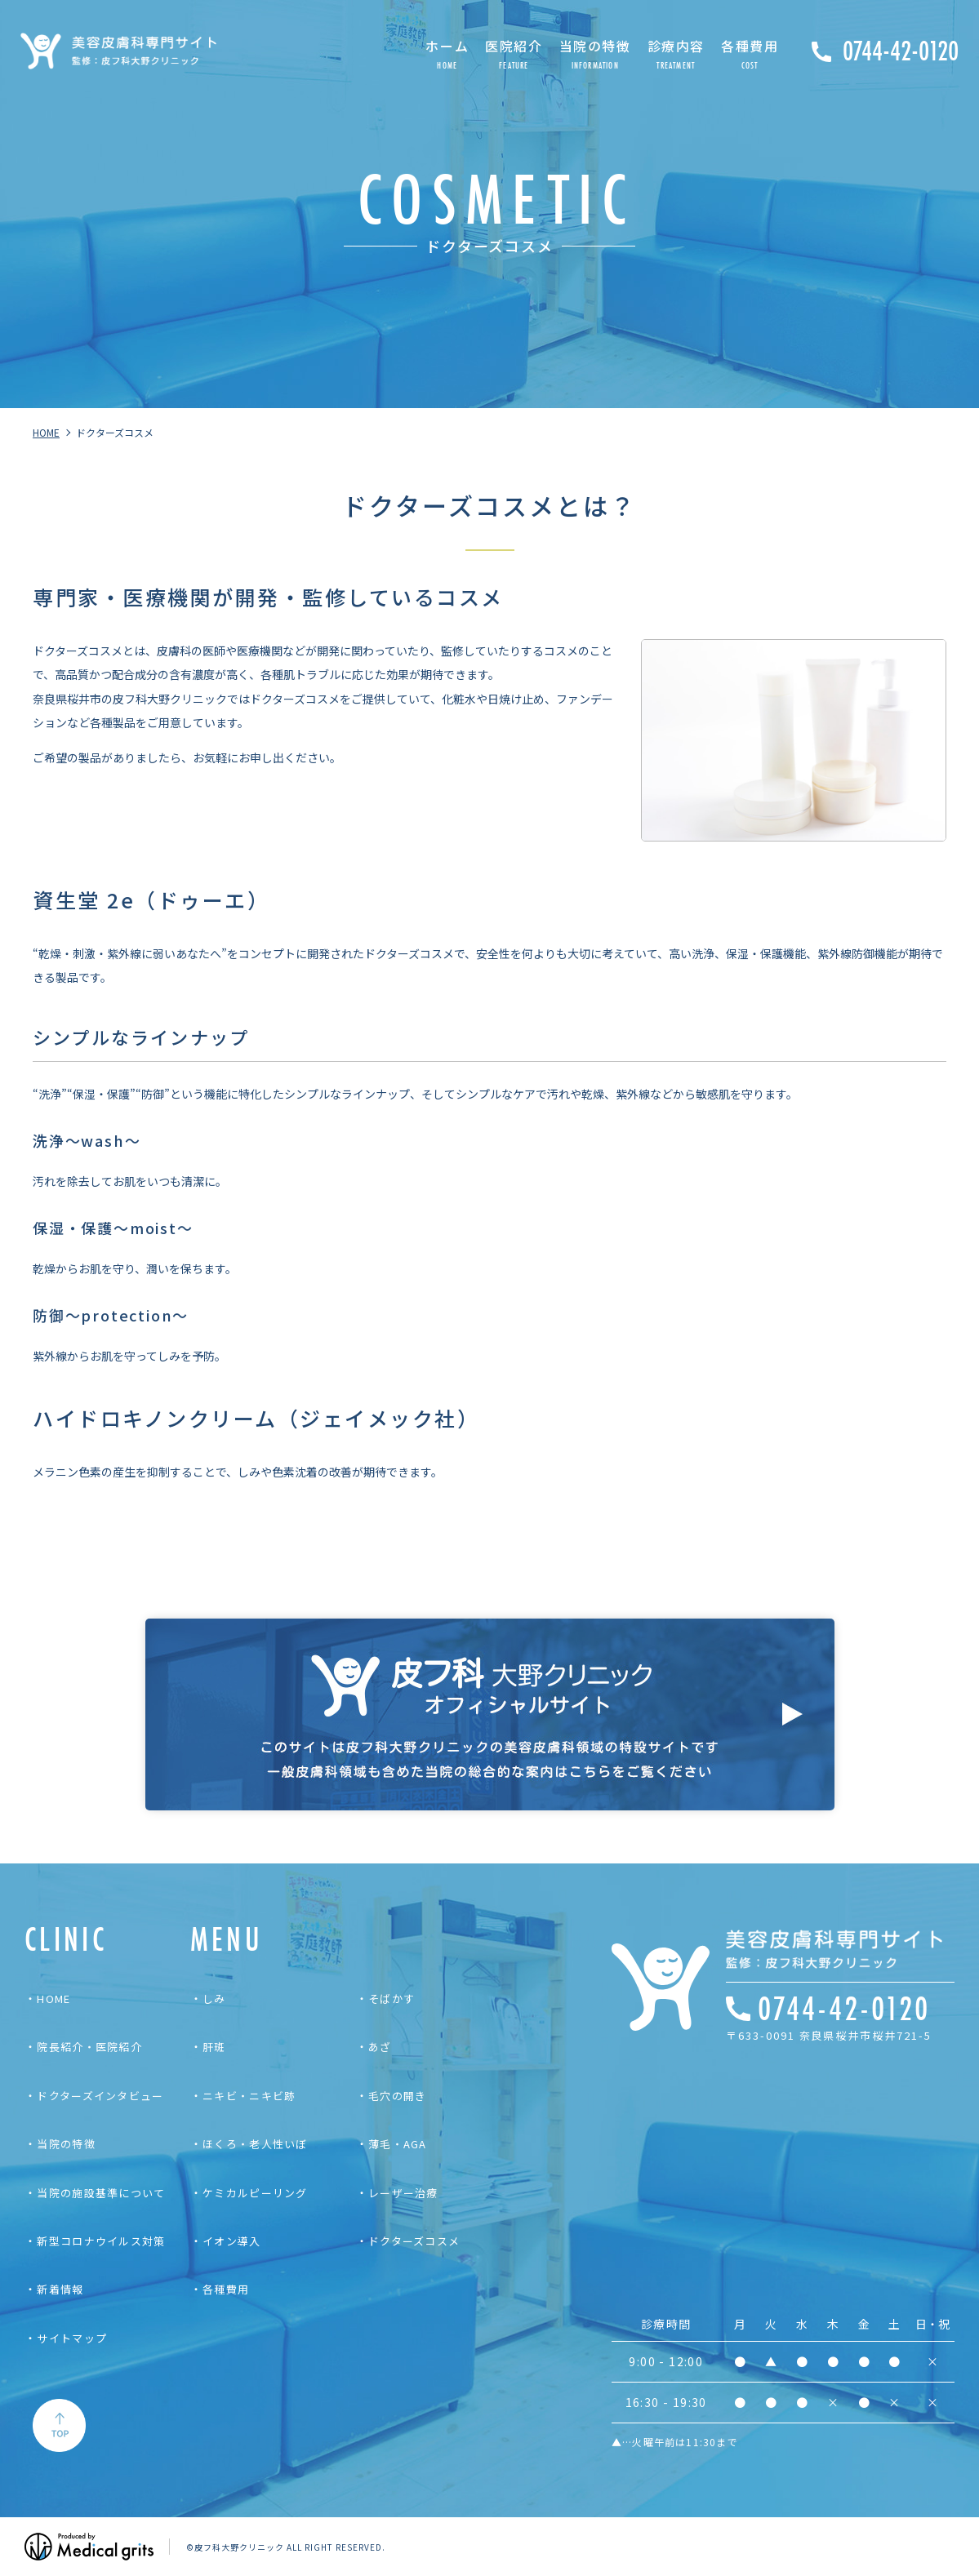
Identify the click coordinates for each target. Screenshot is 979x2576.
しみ (214, 1998)
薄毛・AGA (397, 2144)
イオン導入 (231, 2241)
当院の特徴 (66, 2144)
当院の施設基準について (101, 2193)
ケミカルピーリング (255, 2193)
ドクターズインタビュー (100, 2095)
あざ (380, 2046)
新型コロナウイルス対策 (101, 2241)
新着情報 (60, 2289)
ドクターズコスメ (414, 2241)
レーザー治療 (403, 2193)
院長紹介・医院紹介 (89, 2046)
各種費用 (225, 2289)
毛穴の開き (397, 2095)
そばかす (391, 1998)
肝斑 (214, 2046)
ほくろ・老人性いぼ (255, 2144)
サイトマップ (72, 2338)
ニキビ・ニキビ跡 (249, 2095)
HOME (53, 1998)
